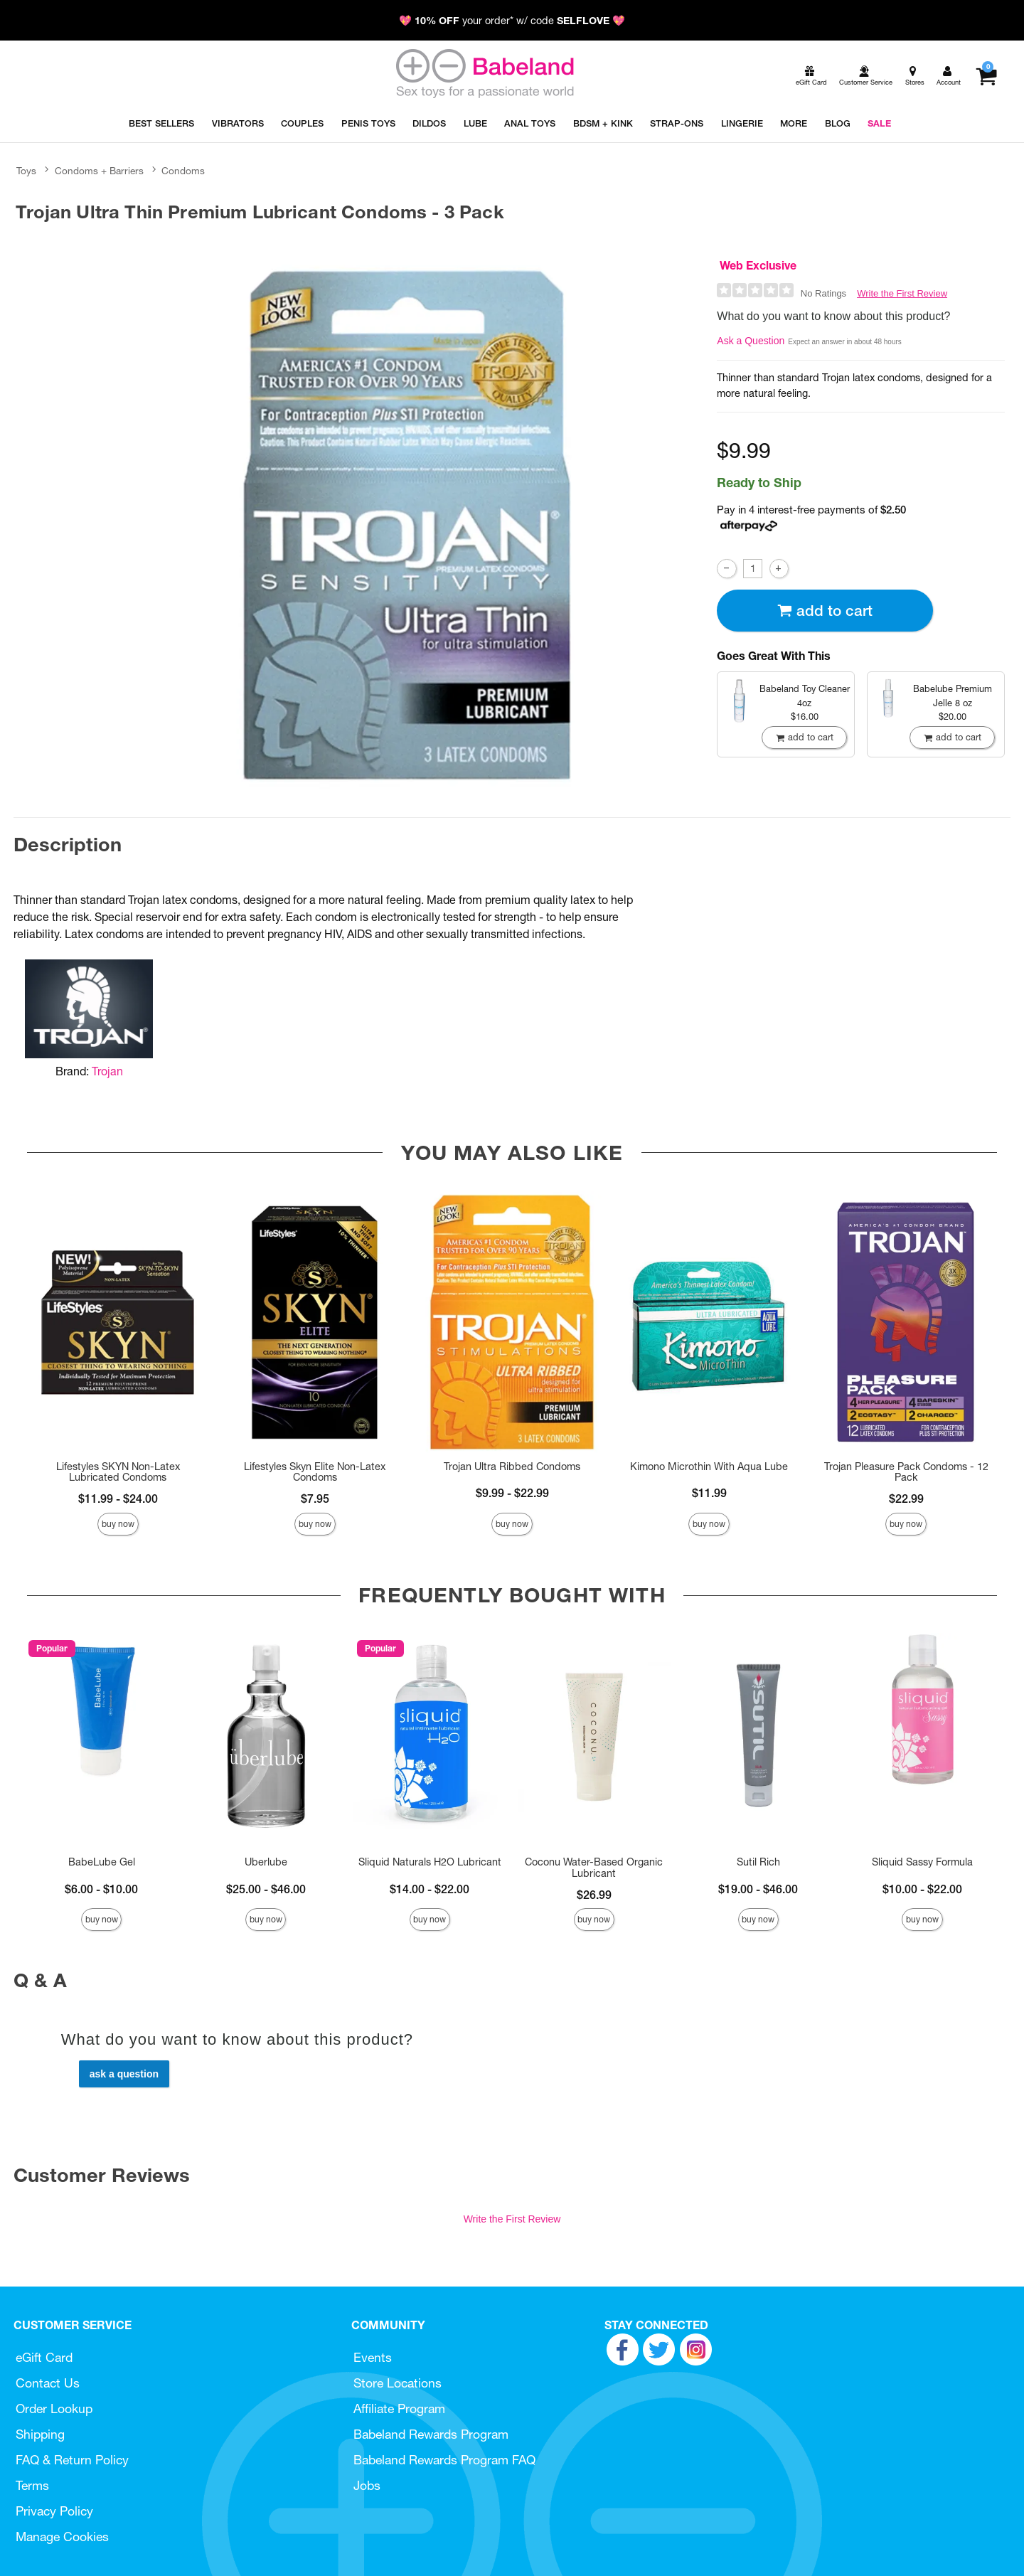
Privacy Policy (54, 2510)
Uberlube (266, 1862)
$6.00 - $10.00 (101, 1889)
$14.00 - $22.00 (429, 1889)
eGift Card (44, 2357)
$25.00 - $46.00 (266, 1889)
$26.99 (594, 1895)
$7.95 (315, 1498)
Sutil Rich (758, 1862)
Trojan (107, 1071)
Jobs (366, 2485)
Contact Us (48, 2382)
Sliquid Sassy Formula (922, 1862)
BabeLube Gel (101, 1862)
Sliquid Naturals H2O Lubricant (429, 1862)
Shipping (40, 2434)
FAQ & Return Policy (72, 2459)
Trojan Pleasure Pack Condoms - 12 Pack (906, 1472)
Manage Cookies (62, 2536)
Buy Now (118, 1523)
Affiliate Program (399, 2408)
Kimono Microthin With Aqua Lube (709, 1466)
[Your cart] (986, 76)
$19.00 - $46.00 (758, 1889)
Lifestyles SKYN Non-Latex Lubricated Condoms (118, 1472)
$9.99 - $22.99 (512, 1493)
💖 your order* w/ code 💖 (512, 20)
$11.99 (709, 1493)
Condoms (183, 170)
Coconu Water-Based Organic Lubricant (594, 1868)
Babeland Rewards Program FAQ (444, 2459)
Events (372, 2357)
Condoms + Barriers (99, 170)
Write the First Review (902, 293)
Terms (32, 2485)
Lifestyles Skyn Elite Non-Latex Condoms (314, 1472)
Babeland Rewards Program (430, 2434)
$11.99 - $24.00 (118, 1498)
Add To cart (825, 610)
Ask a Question (750, 340)
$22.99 (906, 1498)
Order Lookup (54, 2408)
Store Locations (397, 2382)
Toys (26, 170)
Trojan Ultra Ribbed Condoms (512, 1466)
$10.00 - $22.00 (922, 1889)
